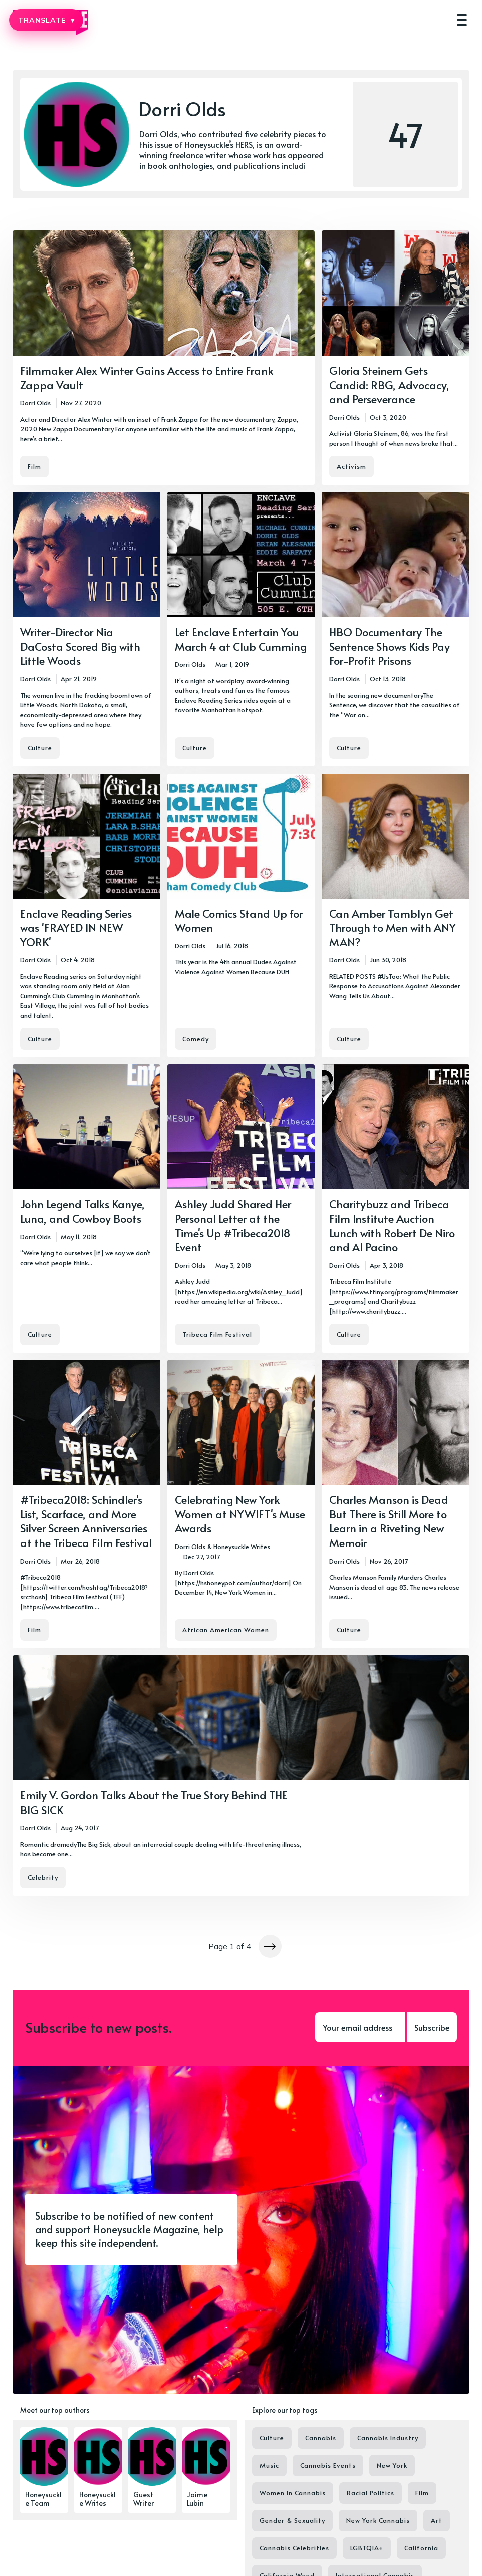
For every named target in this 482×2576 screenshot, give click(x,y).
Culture (40, 747)
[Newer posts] (270, 1946)
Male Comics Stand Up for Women (239, 920)
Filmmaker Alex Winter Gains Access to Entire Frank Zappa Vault (147, 377)
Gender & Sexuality (292, 2520)
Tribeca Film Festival (217, 1334)
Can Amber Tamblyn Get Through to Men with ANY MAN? (392, 927)
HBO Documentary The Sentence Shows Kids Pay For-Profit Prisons (389, 646)
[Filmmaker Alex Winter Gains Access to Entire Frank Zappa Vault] (164, 357)
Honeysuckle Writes (241, 1546)
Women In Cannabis (293, 2492)
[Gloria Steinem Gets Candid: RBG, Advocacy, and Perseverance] (395, 357)
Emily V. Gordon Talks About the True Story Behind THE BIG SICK (154, 1802)
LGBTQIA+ (366, 2547)
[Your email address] (360, 2027)
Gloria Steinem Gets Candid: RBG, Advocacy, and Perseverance (389, 384)
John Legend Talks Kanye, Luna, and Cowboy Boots (82, 1211)
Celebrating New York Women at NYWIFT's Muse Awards (240, 1513)
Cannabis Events (328, 2465)
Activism (351, 466)
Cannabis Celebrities (294, 2547)
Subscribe (431, 2027)
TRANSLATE (46, 20)
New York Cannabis (378, 2520)
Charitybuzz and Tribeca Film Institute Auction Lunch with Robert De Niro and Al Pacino (392, 1225)
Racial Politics (370, 2492)
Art (436, 2520)
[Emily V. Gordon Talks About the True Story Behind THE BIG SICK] (241, 1775)
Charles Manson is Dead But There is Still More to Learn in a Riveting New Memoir (388, 1521)
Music (269, 2465)
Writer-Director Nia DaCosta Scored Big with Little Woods (80, 646)
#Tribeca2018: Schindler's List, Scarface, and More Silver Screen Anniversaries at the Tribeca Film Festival (86, 1521)
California (421, 2547)
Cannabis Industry (387, 2437)
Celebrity (43, 1877)
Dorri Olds (35, 402)
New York (392, 2465)
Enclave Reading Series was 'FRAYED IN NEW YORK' (76, 927)
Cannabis (320, 2437)
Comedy (195, 1038)
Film (34, 466)
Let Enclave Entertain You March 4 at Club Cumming (241, 639)
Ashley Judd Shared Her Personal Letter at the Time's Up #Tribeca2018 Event (233, 1225)
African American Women (225, 1629)
